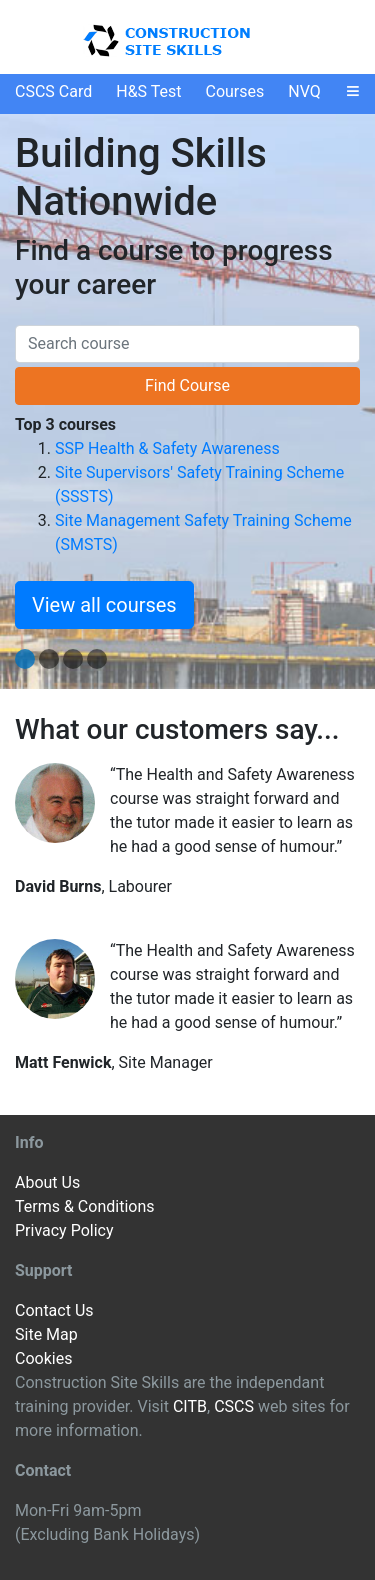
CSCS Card (53, 91)
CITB (190, 1406)
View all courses (104, 605)
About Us (47, 1182)
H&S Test (148, 91)
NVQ (304, 91)
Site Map (46, 1334)
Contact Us (54, 1310)
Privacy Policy (64, 1230)
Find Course (187, 385)
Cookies (43, 1358)
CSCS (234, 1406)
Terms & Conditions (85, 1206)
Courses (235, 91)
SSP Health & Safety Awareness (167, 448)
